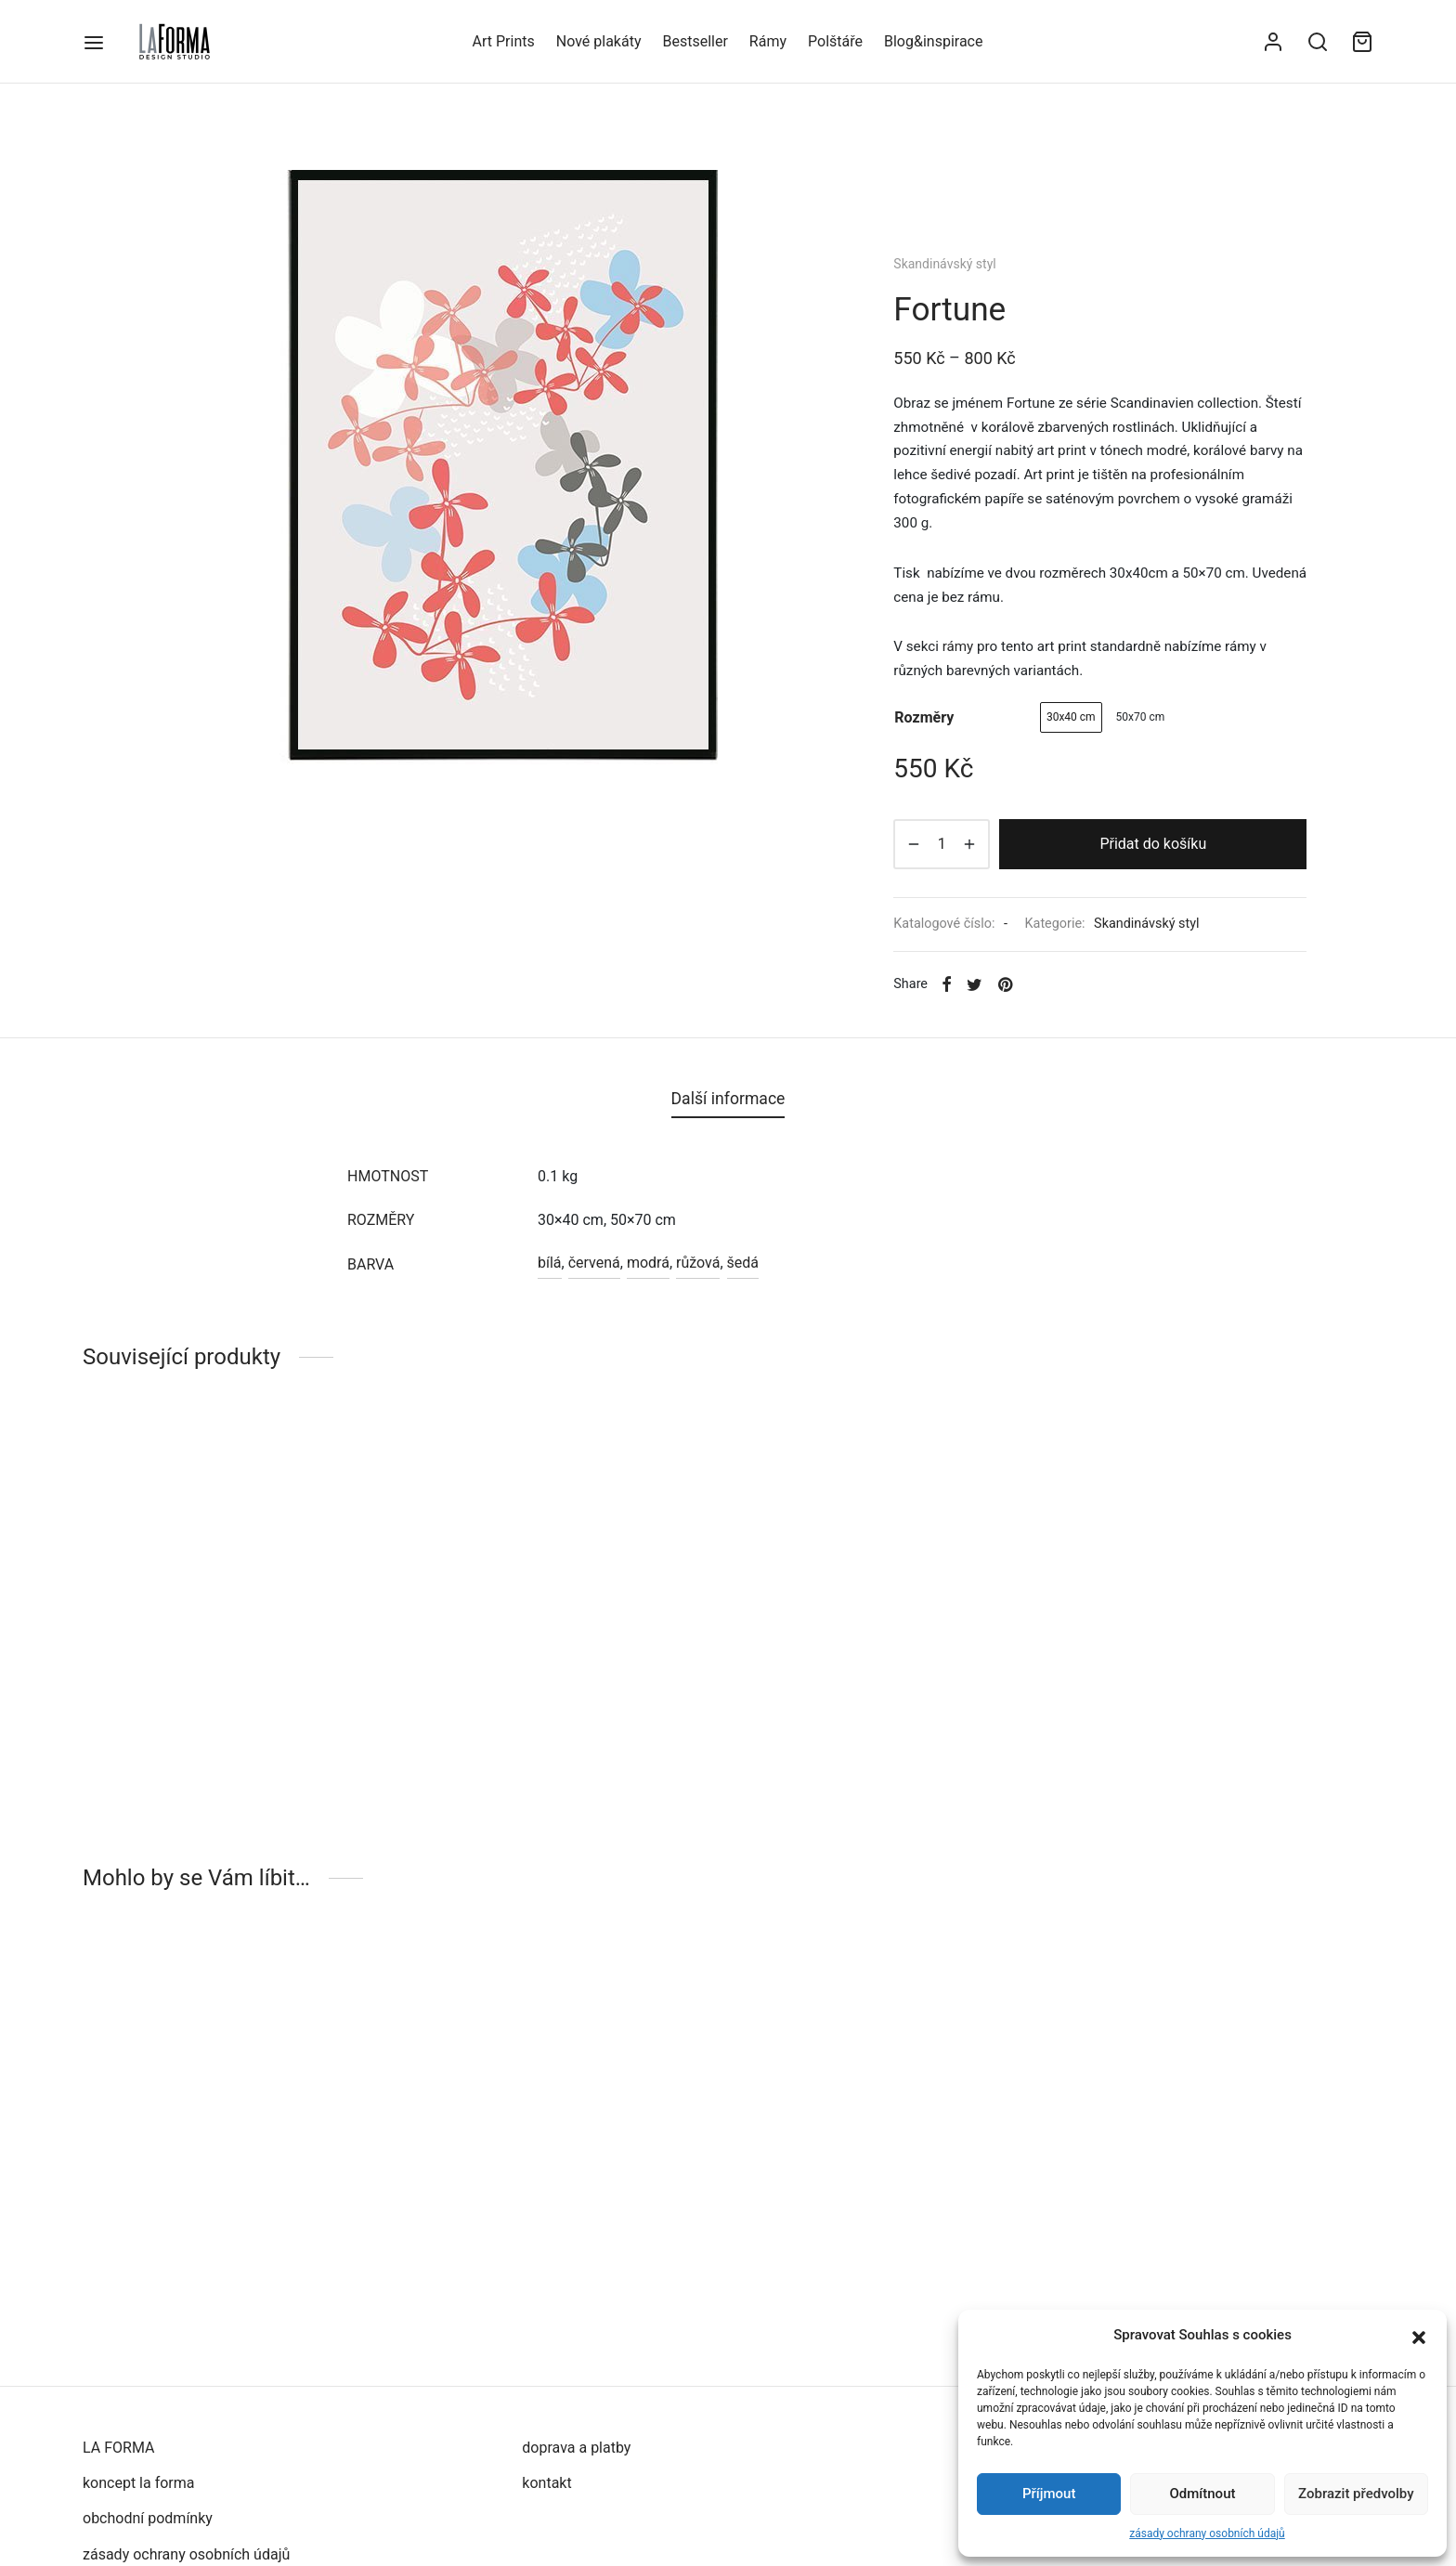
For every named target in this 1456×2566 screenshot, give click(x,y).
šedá (743, 1262)
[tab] (728, 1098)
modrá (648, 1262)
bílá (550, 1262)
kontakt (546, 2483)
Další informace (728, 1098)
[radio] (1071, 717)
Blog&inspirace (933, 41)
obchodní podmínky (148, 2518)
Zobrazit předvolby (1356, 2493)
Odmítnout (1203, 2493)
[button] (1419, 2335)
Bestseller (694, 41)
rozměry (924, 717)
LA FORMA (118, 2447)
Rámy (767, 41)
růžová (698, 1262)
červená (594, 1262)
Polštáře (835, 41)
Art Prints (504, 41)
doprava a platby (576, 2447)
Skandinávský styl (944, 263)
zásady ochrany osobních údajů (1206, 2533)
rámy (958, 646)
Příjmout (1048, 2493)
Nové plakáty (599, 41)
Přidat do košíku (1152, 844)
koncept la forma (139, 2483)
